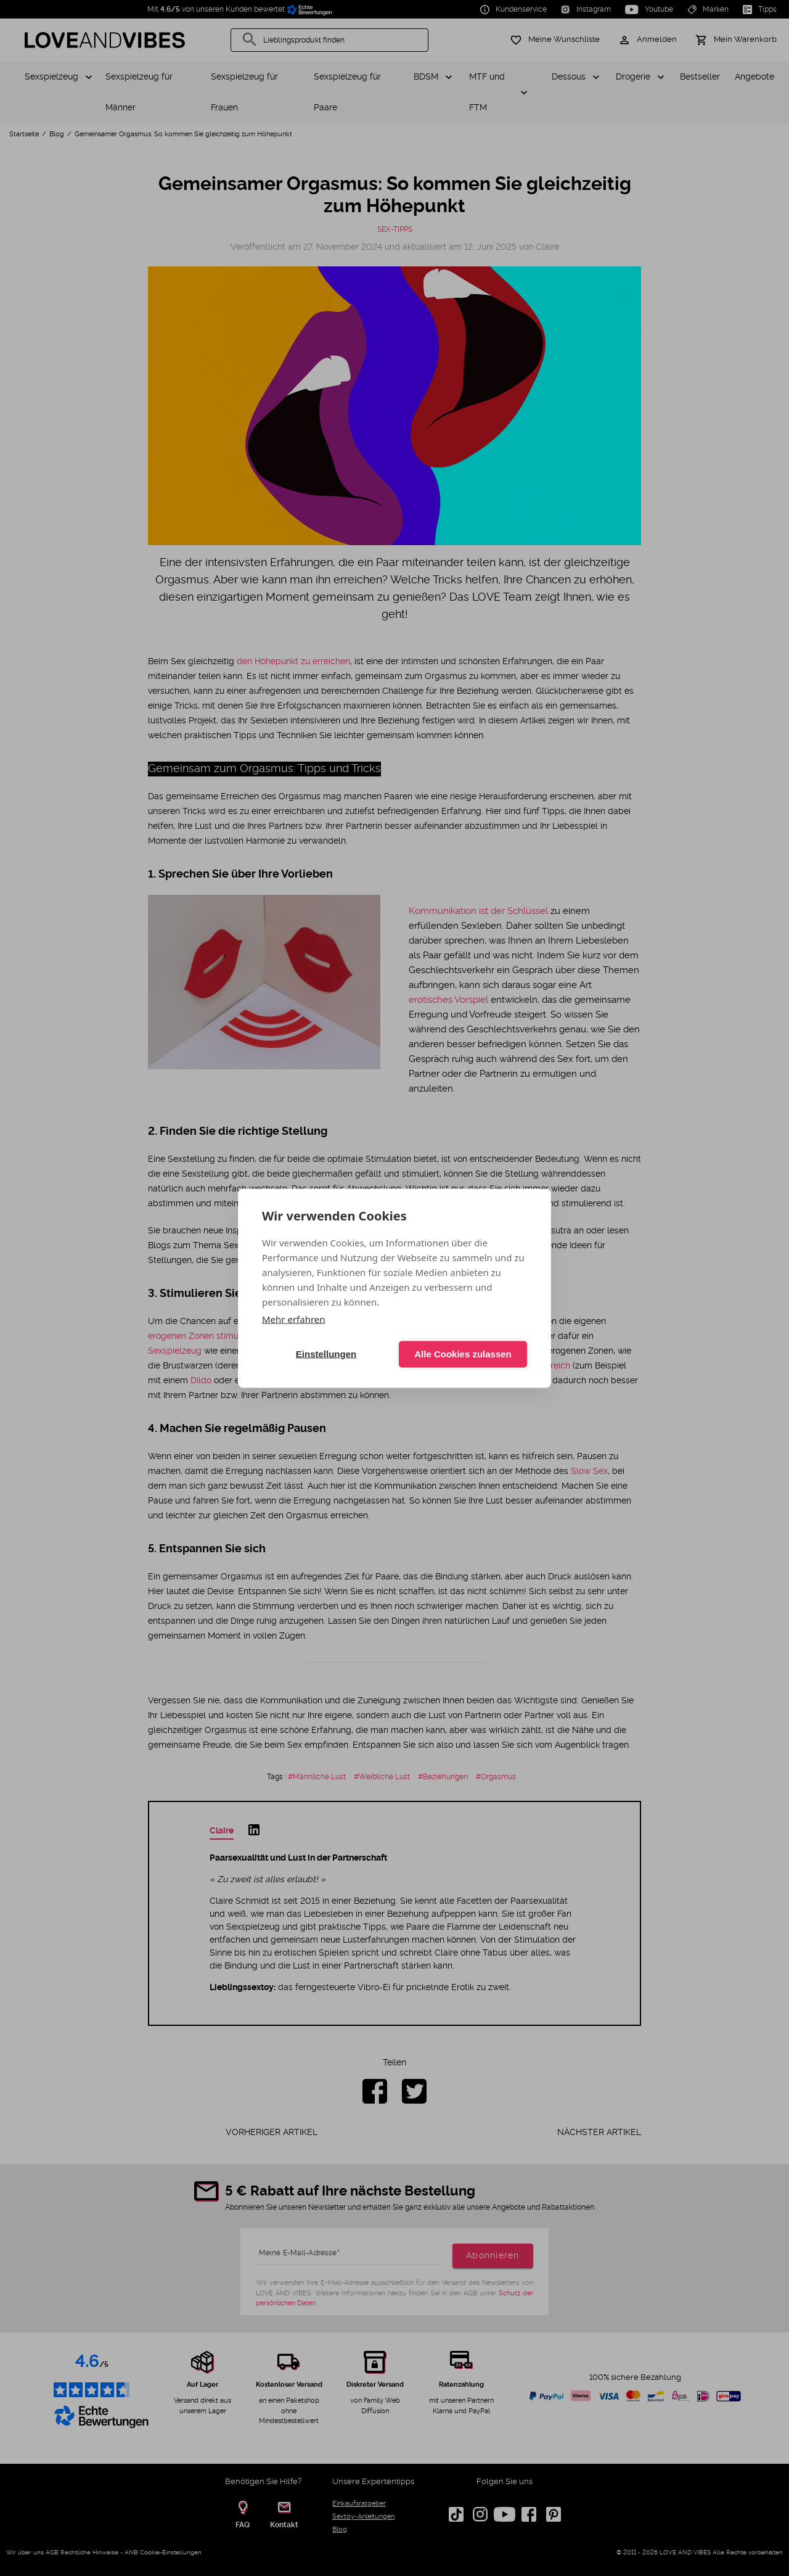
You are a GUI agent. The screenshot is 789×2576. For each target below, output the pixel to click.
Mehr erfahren (293, 1318)
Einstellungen (326, 1354)
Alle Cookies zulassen (463, 1354)
